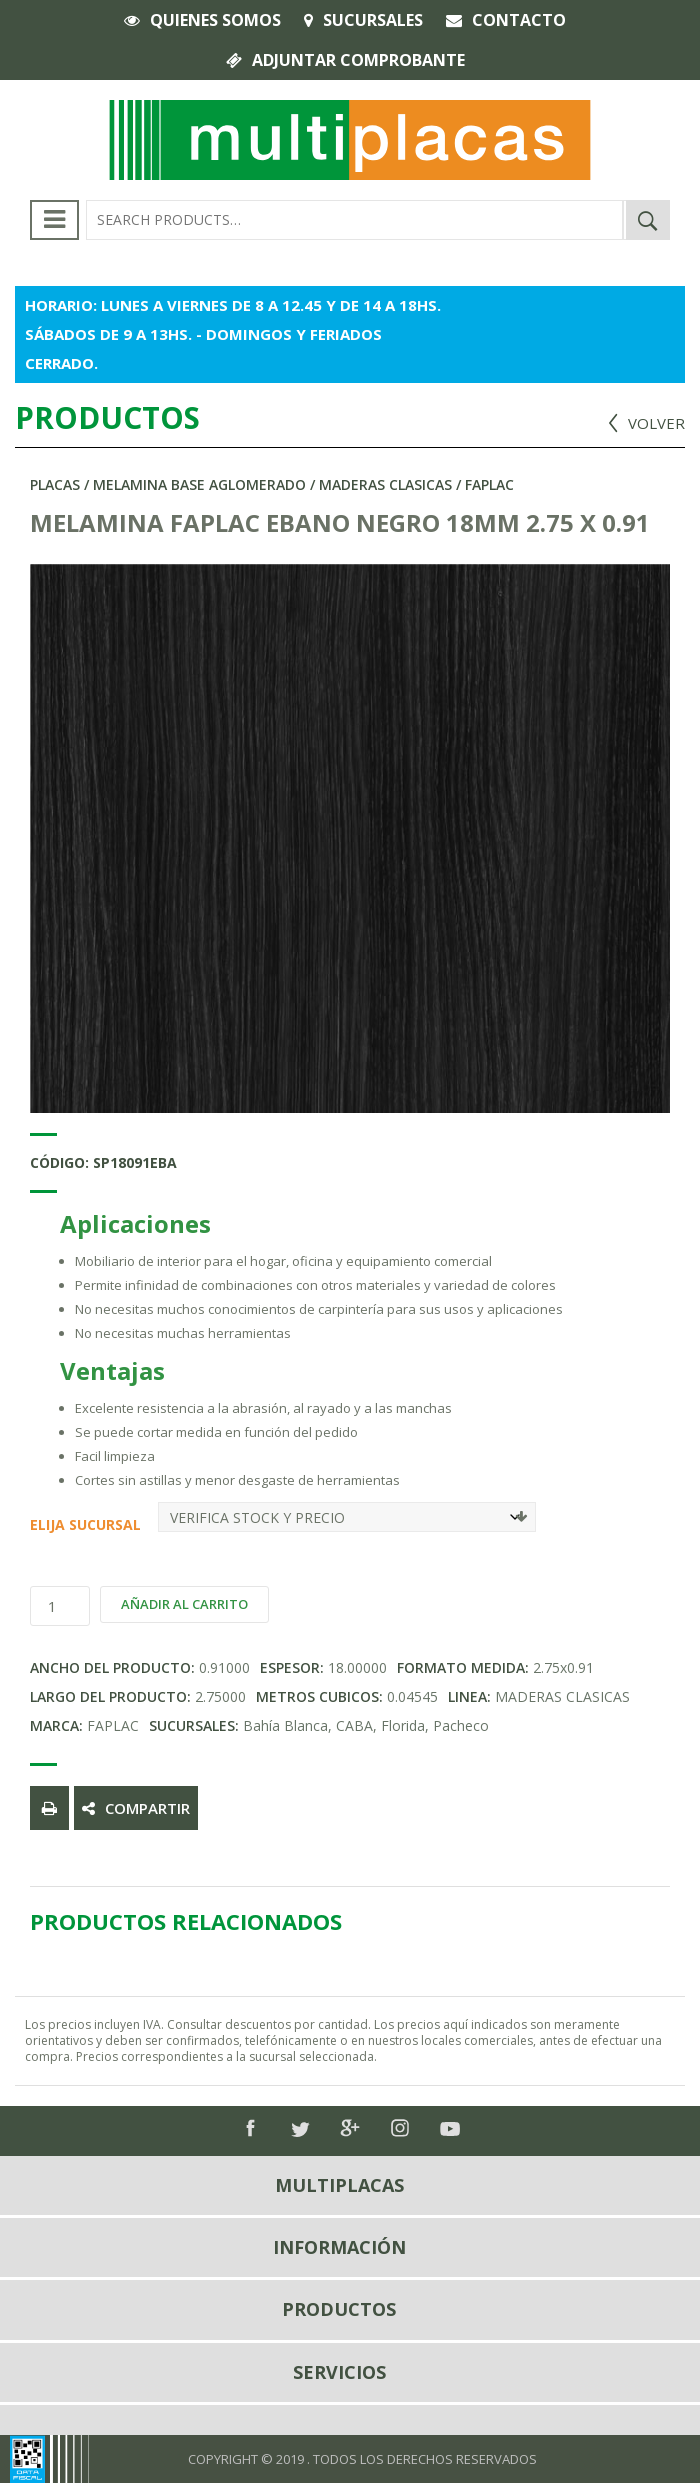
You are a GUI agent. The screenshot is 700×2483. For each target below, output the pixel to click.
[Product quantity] (60, 1606)
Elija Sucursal (38, 1524)
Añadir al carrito (184, 1604)
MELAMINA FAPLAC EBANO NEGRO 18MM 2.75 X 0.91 (340, 522)
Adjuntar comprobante (358, 60)
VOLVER (656, 423)
